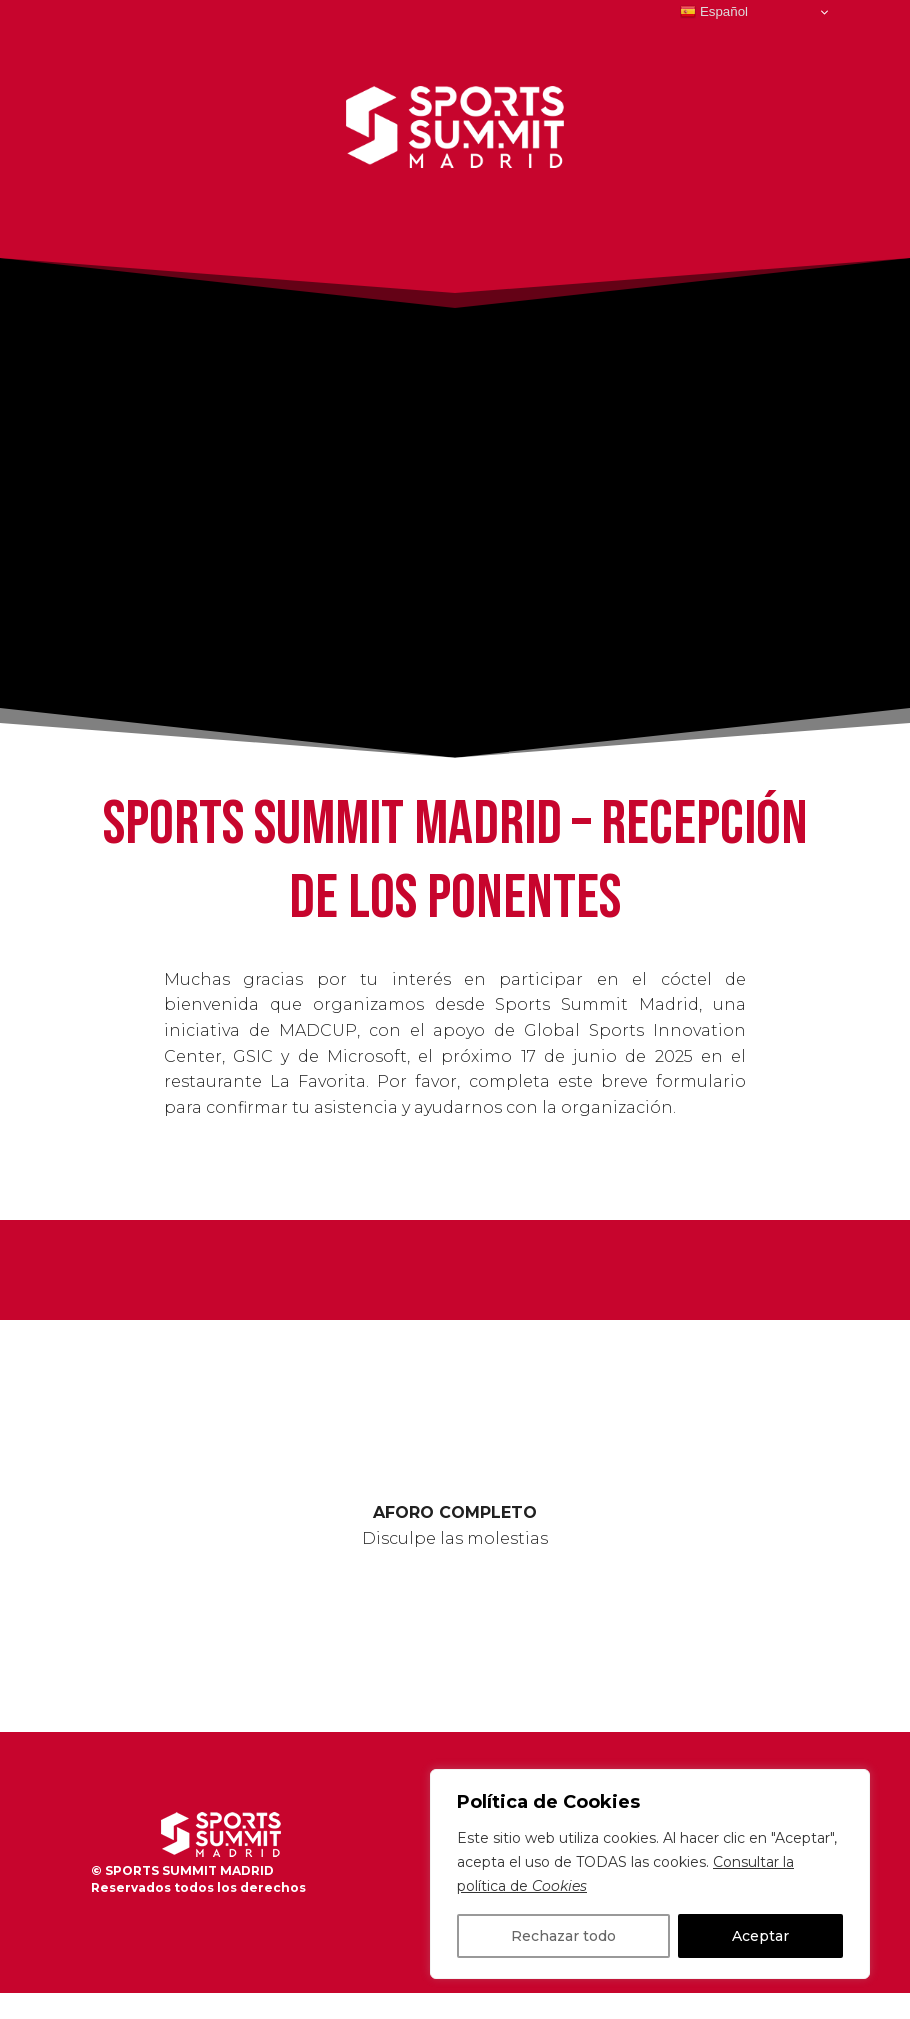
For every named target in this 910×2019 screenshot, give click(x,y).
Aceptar (760, 1936)
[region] (650, 1874)
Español (714, 12)
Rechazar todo (563, 1936)
